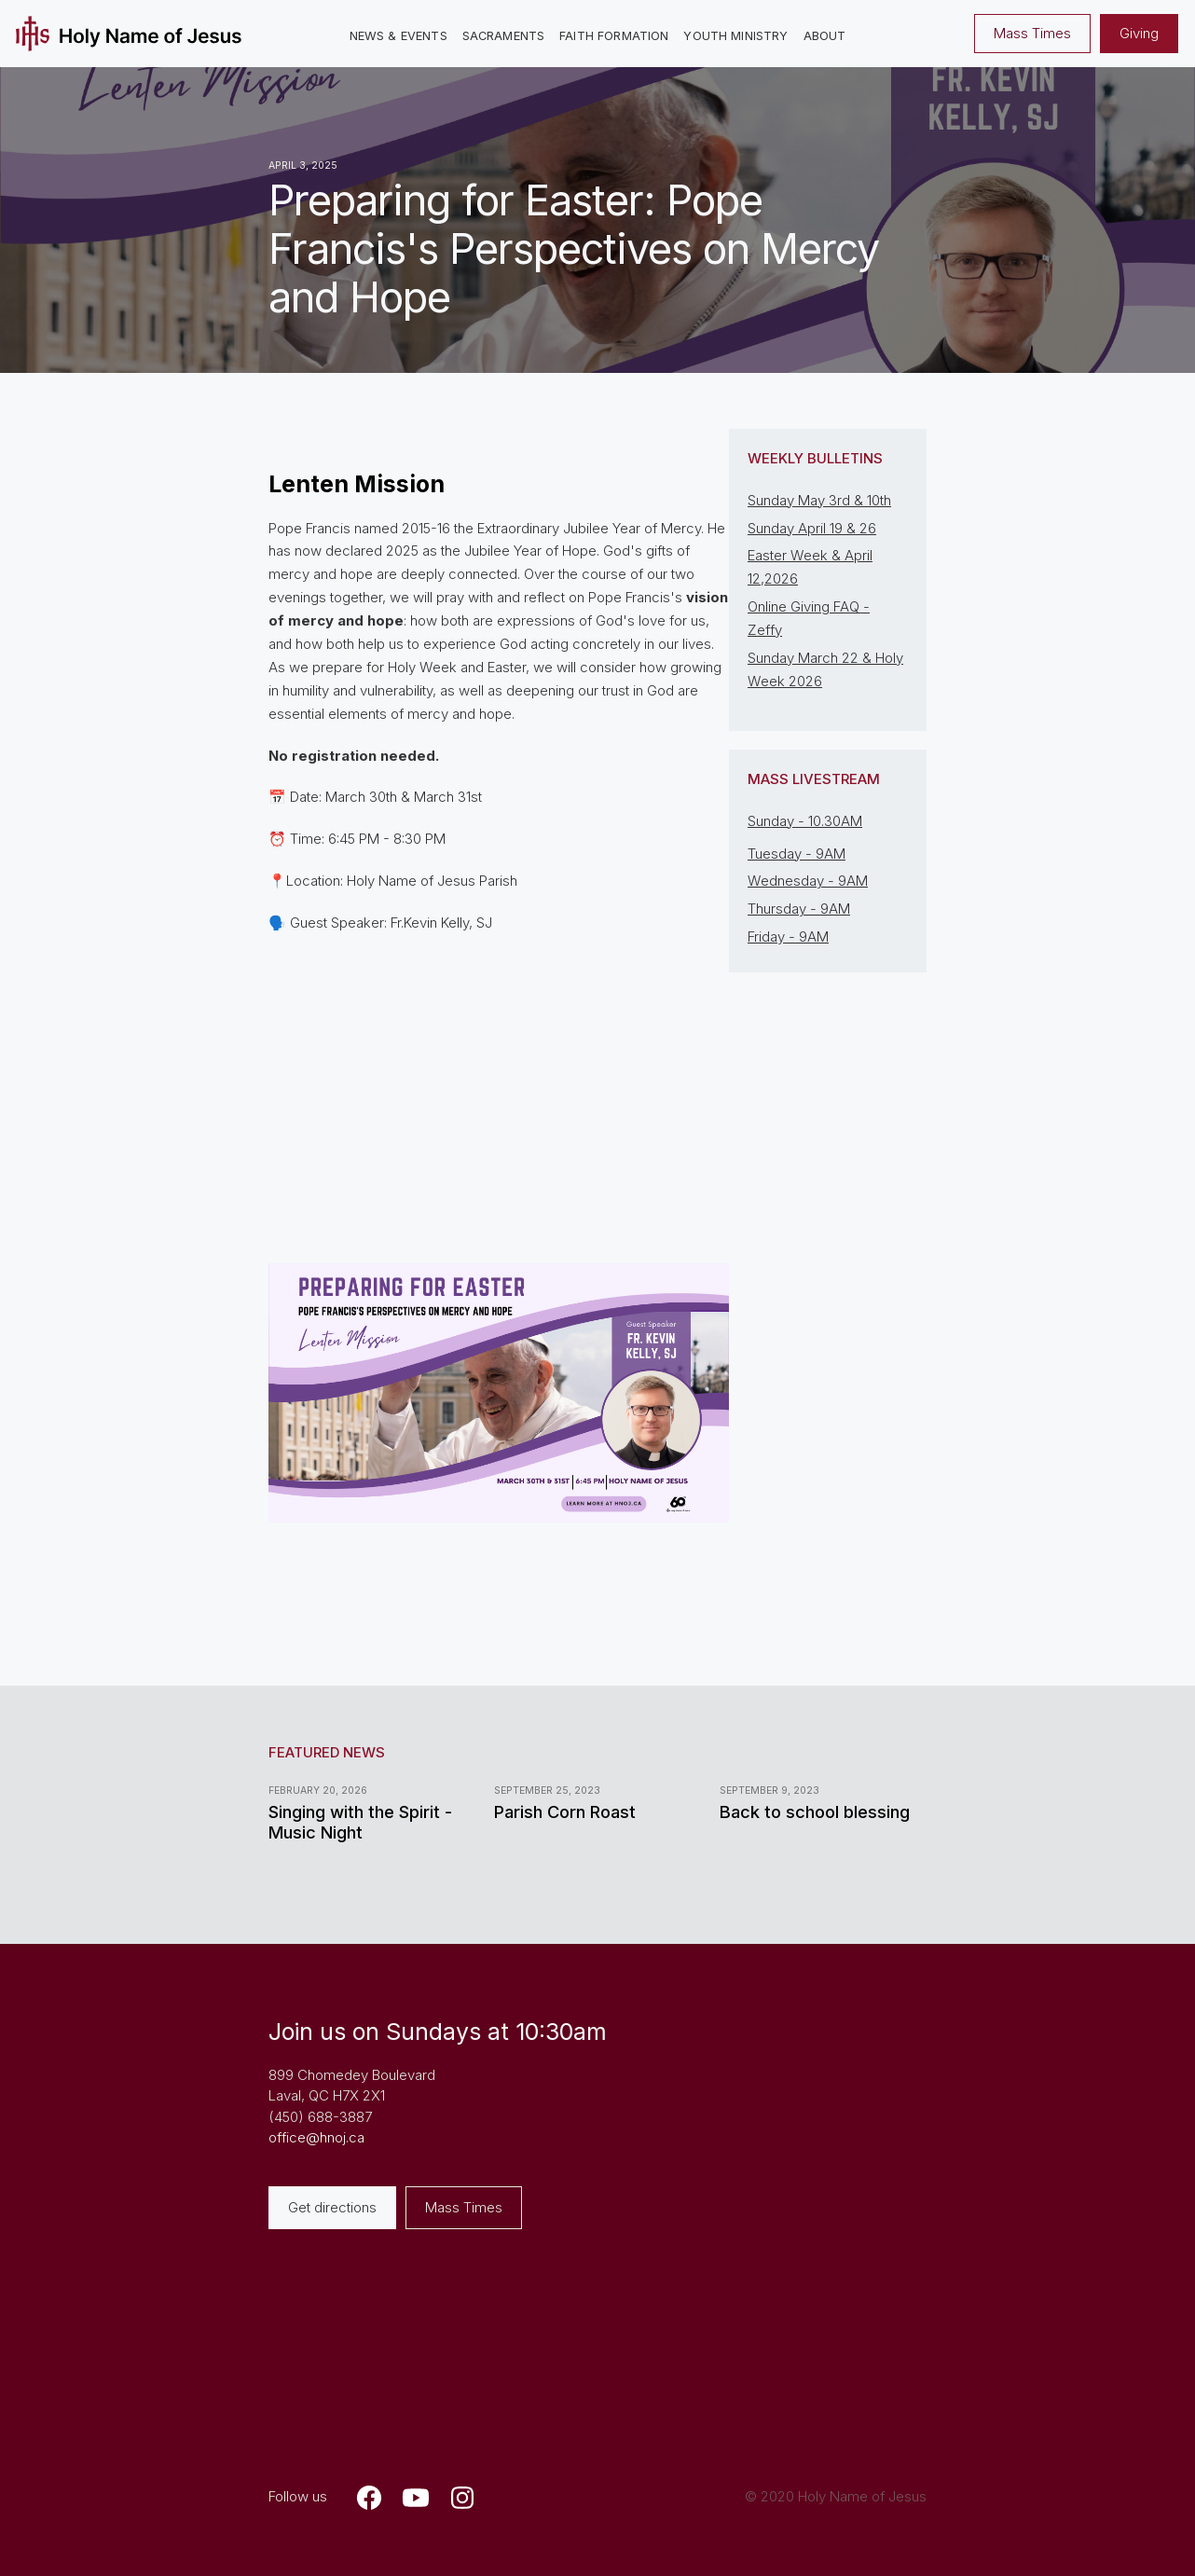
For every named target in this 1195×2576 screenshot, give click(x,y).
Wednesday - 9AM (808, 880)
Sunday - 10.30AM (805, 821)
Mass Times (1032, 33)
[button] (398, 37)
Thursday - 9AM (799, 908)
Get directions (332, 2207)
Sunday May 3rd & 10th (819, 500)
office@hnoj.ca (316, 2137)
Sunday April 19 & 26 (812, 528)
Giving (1139, 33)
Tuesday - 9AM (796, 853)
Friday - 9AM (788, 936)
